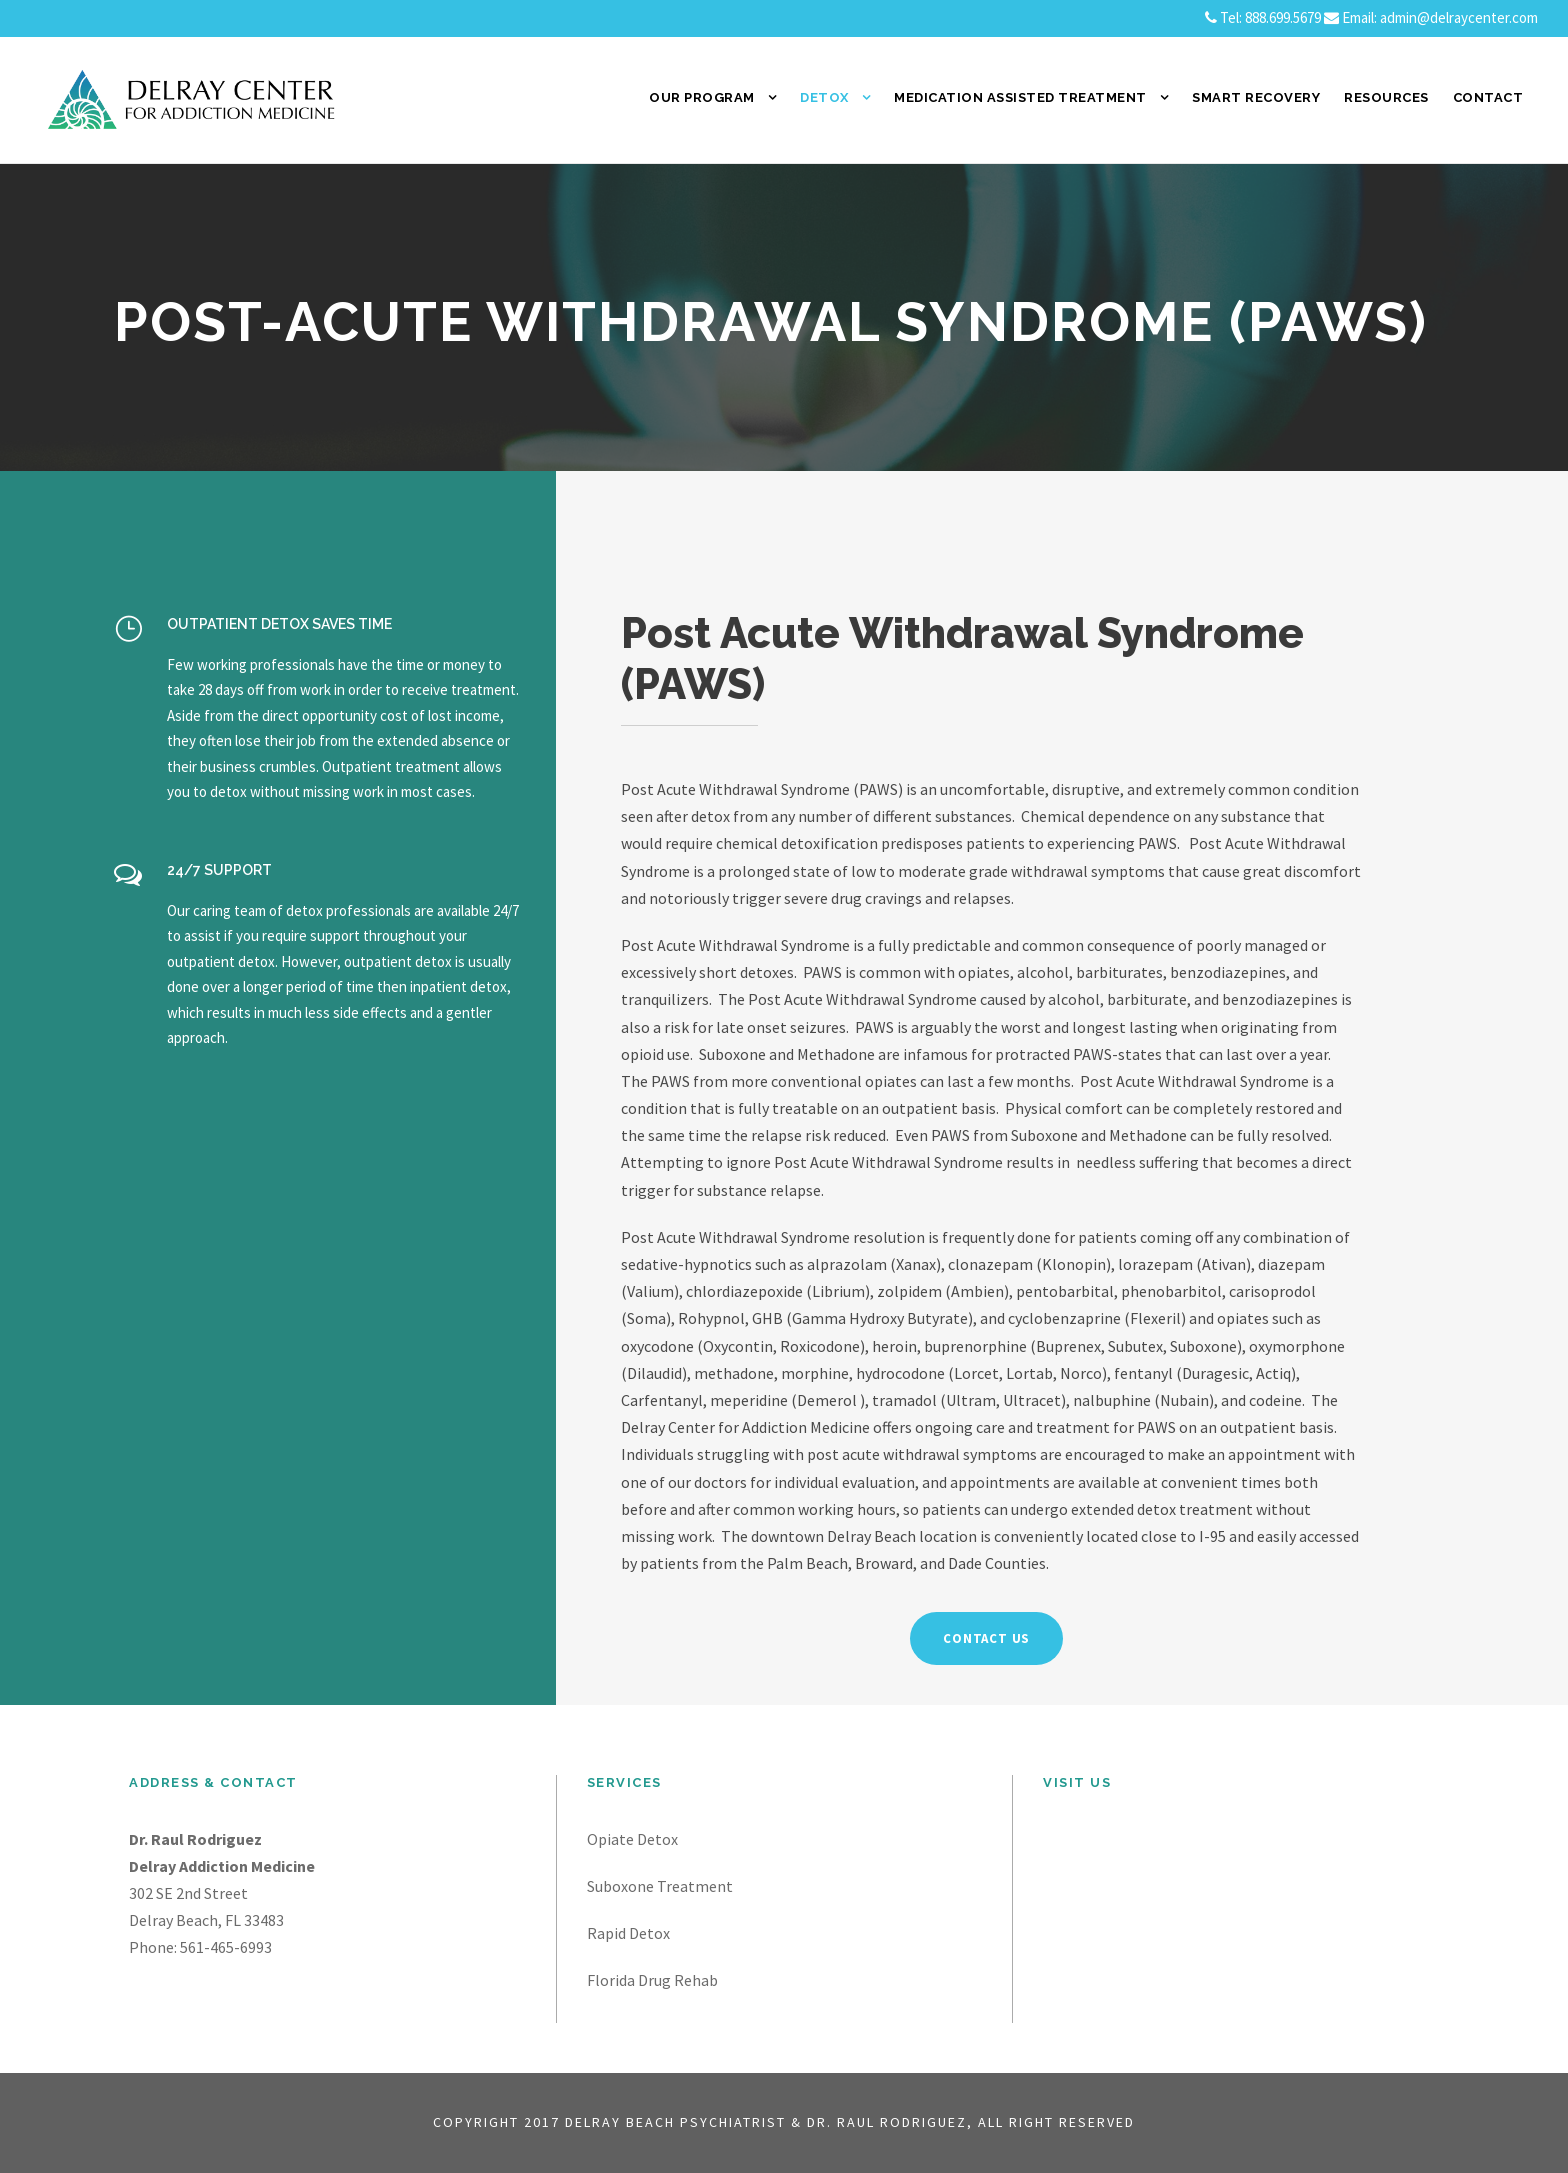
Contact (1488, 97)
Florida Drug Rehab (652, 1980)
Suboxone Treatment (660, 1886)
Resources (1386, 97)
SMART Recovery (1256, 97)
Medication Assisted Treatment (1020, 97)
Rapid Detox (628, 1933)
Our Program (702, 97)
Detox (824, 97)
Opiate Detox (632, 1839)
